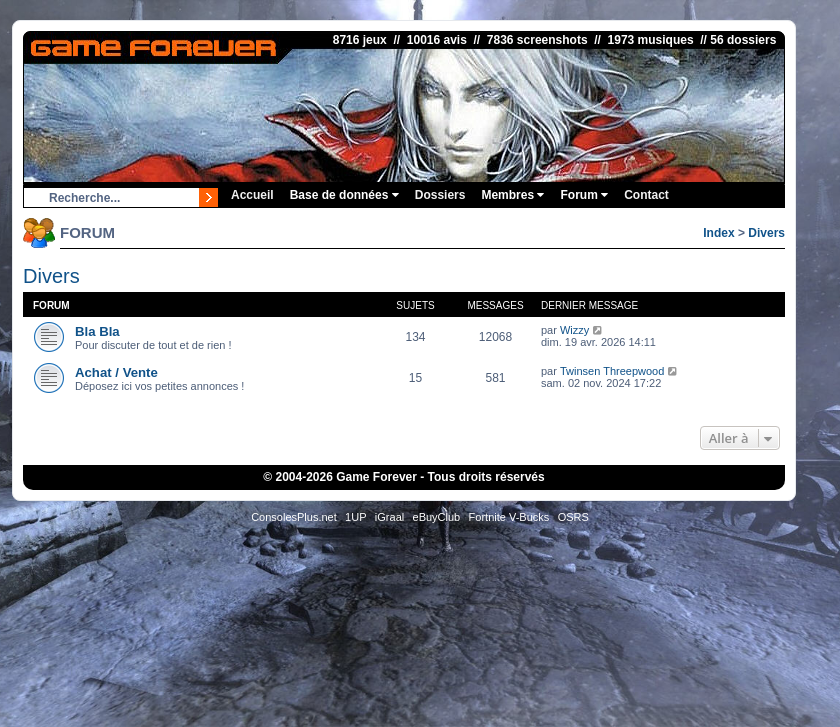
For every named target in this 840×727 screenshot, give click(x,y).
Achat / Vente (116, 372)
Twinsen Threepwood (612, 371)
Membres (512, 195)
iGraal (389, 517)
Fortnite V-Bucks (509, 517)
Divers (766, 233)
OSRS (573, 517)
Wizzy (574, 330)
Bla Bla (97, 331)
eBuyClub (437, 517)
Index (718, 233)
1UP (355, 517)
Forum (584, 195)
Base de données (344, 195)
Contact (646, 195)
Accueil (252, 195)
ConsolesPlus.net (294, 517)
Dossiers (440, 195)
